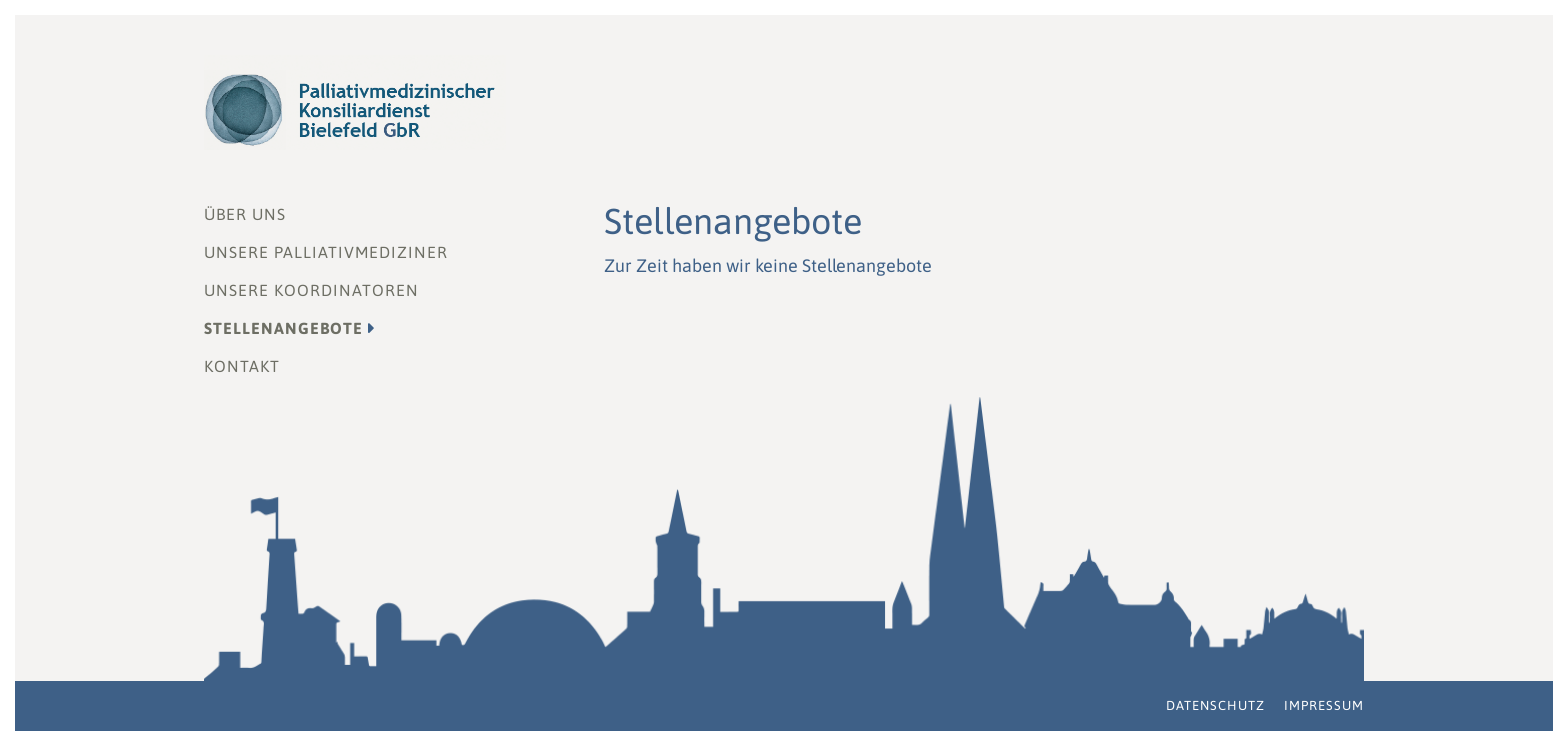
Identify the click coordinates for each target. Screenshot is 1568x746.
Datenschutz (1215, 705)
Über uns (245, 214)
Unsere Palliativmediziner (326, 252)
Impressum (1324, 705)
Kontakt (242, 366)
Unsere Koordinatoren (311, 290)
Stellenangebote (283, 328)
